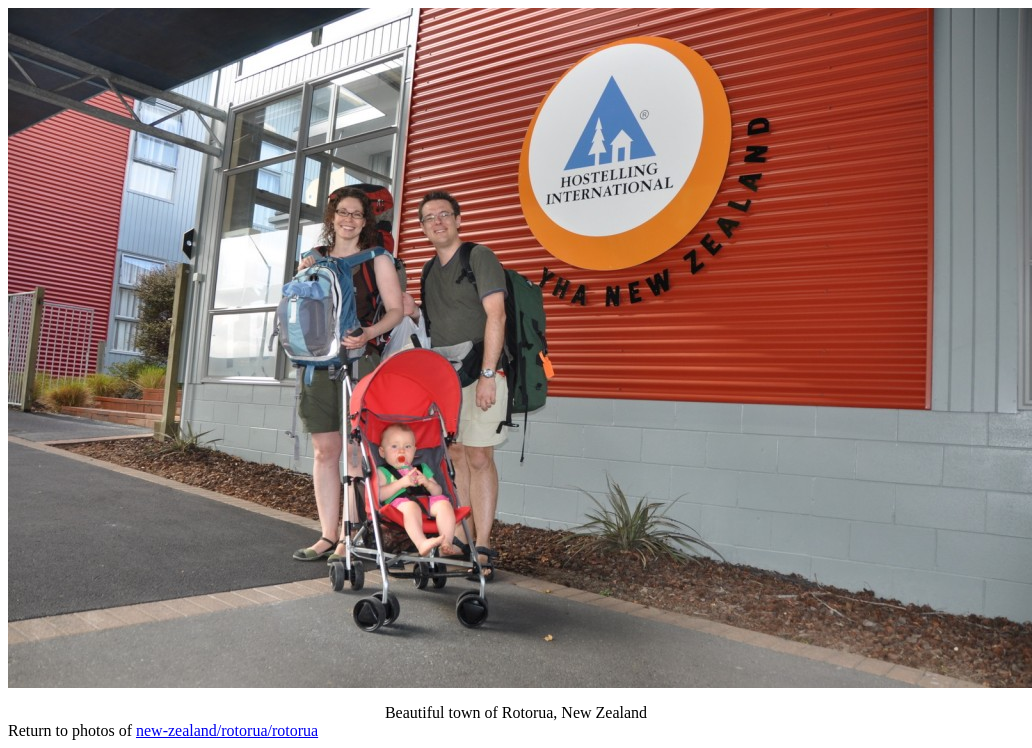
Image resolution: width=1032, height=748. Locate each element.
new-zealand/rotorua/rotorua (227, 730)
